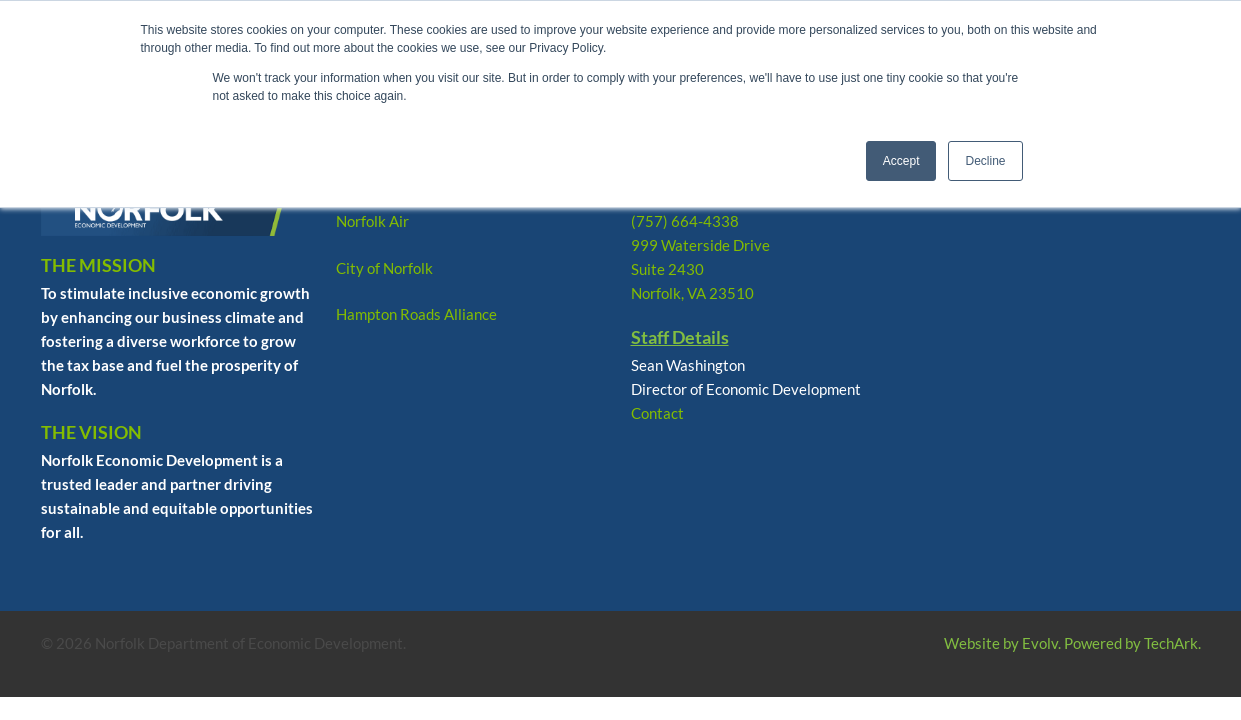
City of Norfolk (384, 268)
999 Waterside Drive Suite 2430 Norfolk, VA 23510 (700, 269)
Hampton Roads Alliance (416, 314)
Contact (657, 413)
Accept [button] (901, 161)
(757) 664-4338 (685, 221)
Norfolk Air (372, 221)
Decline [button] (985, 161)
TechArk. (1172, 643)
